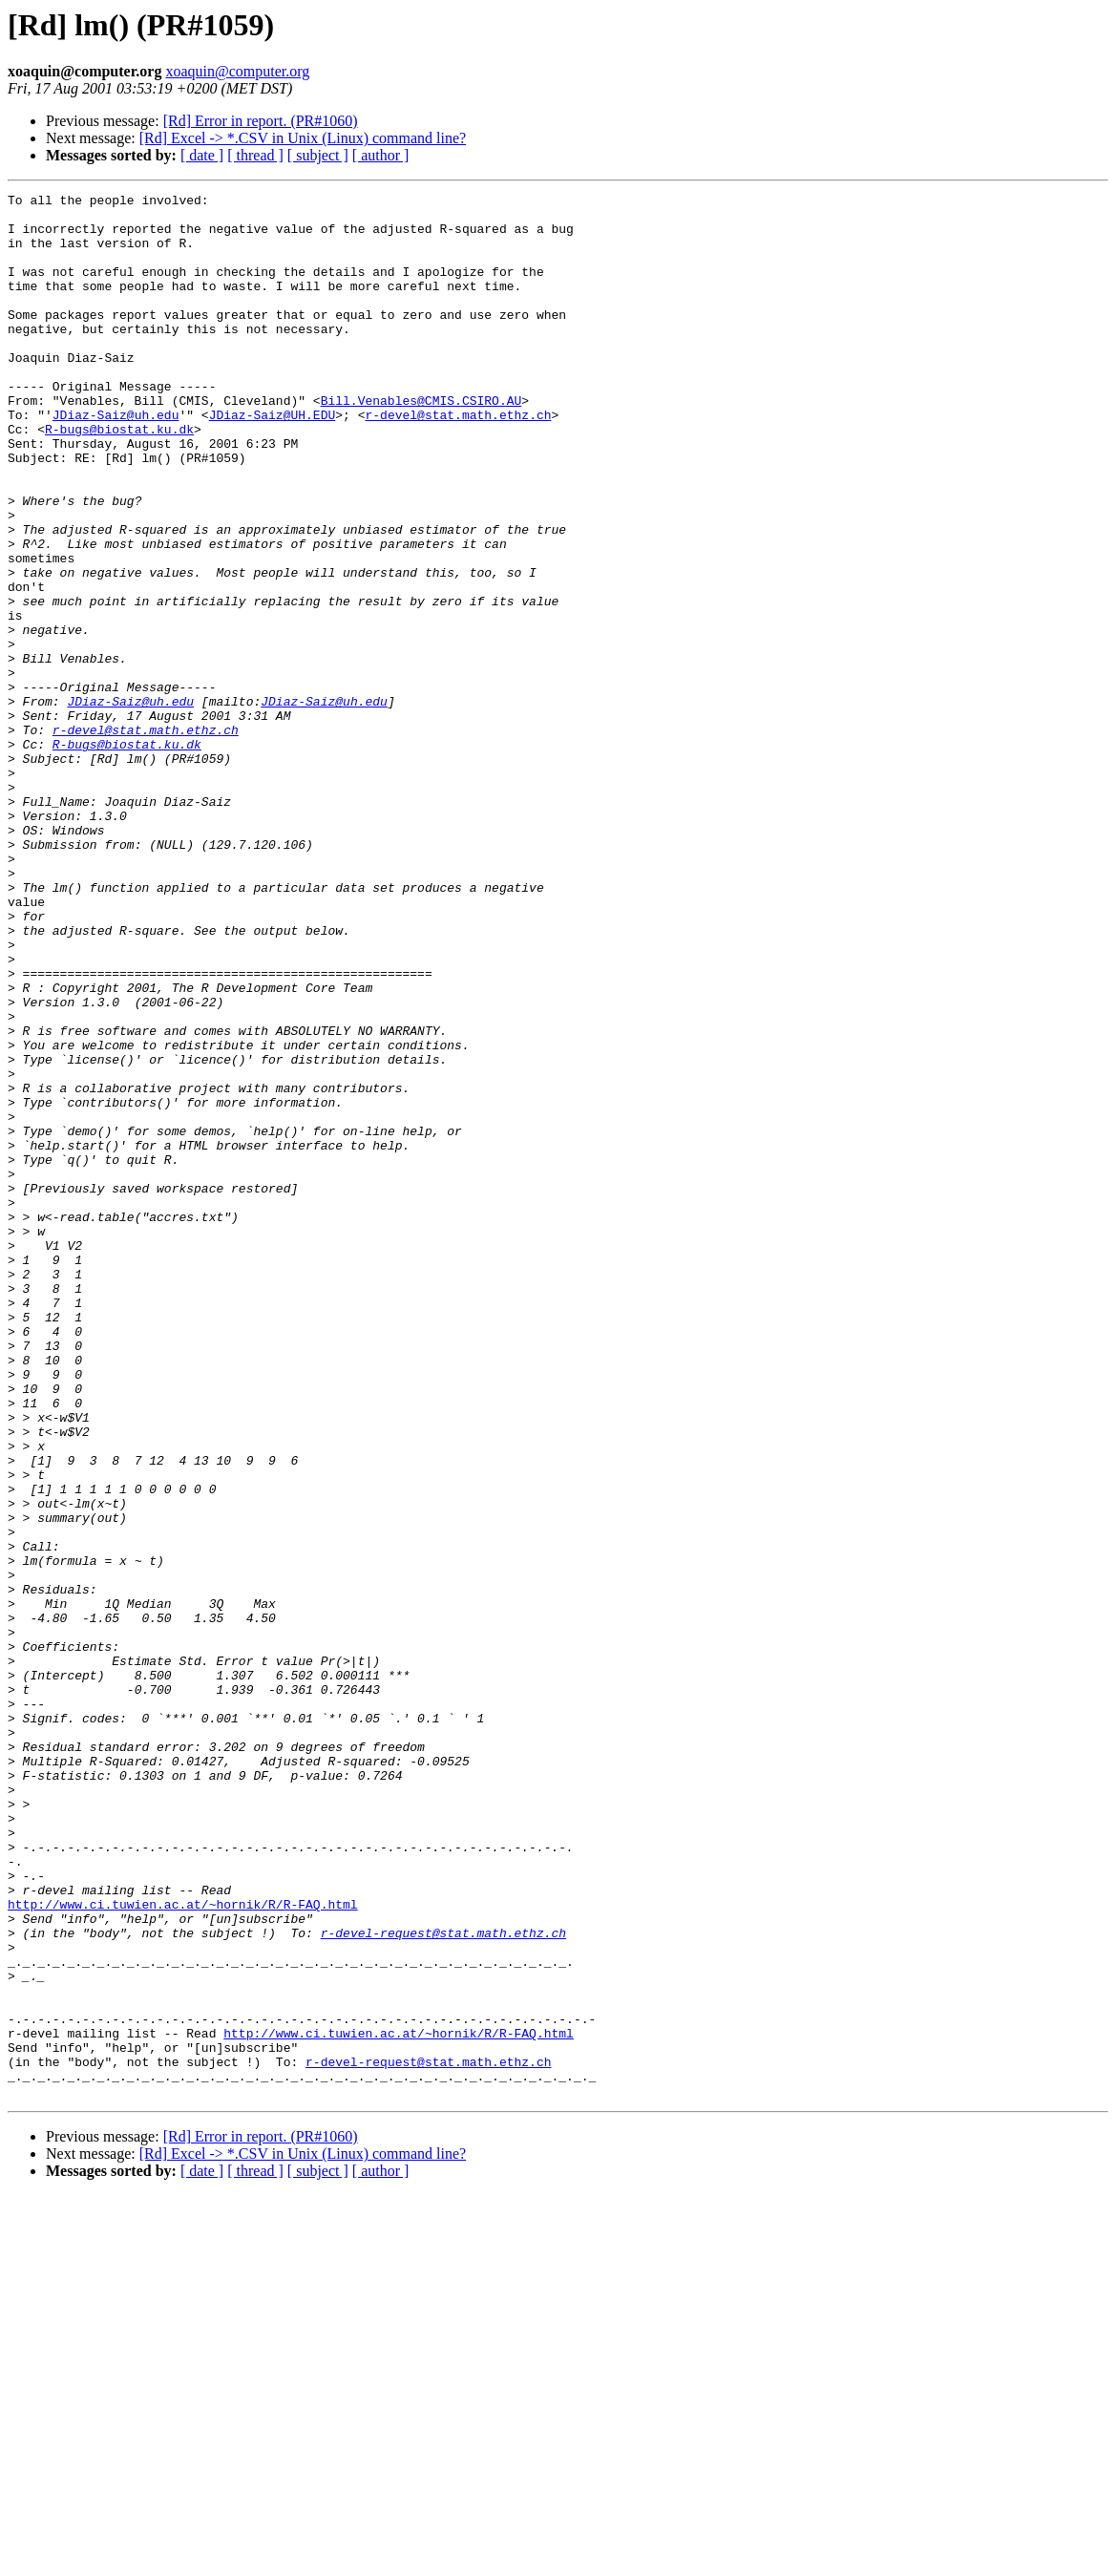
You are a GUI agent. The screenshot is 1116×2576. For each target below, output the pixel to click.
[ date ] (201, 155)
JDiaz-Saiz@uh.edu (116, 460)
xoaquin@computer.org (237, 71)
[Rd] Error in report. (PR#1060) (260, 121)
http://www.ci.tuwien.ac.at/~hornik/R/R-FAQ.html (183, 2247)
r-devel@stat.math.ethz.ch (458, 460)
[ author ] (381, 155)
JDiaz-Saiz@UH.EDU (272, 460)
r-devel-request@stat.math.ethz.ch (443, 2282)
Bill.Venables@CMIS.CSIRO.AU (421, 443)
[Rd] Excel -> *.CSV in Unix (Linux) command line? (302, 138)
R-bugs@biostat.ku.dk (119, 477)
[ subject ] (317, 155)
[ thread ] (255, 155)
